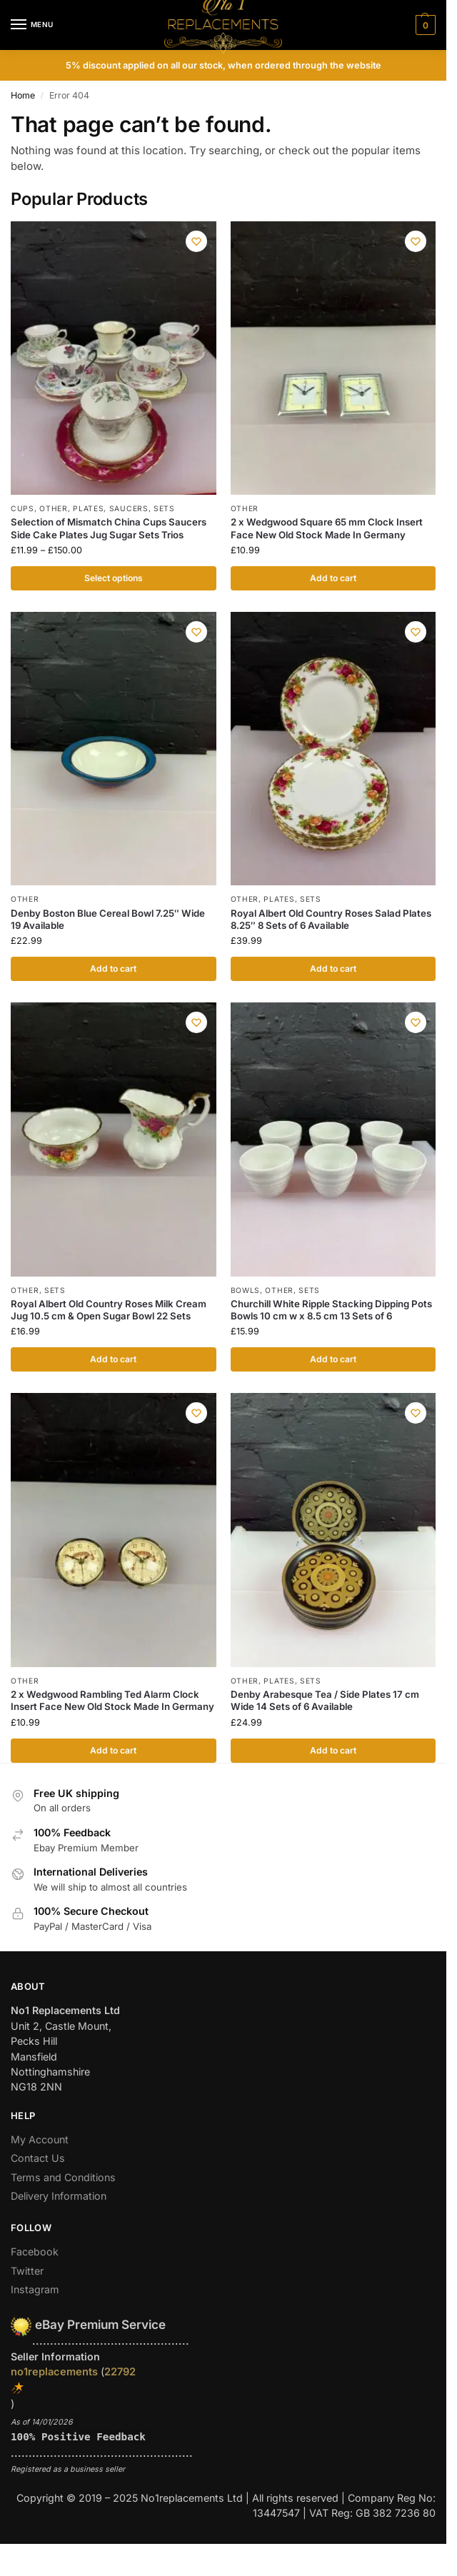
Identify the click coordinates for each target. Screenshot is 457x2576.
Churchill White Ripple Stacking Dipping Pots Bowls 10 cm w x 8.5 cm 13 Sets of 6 (331, 1310)
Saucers (129, 508)
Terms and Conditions (63, 2179)
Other (53, 508)
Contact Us (38, 2160)
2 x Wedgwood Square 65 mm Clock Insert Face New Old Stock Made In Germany (327, 528)
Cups (22, 508)
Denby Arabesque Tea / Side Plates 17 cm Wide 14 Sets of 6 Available (325, 1702)
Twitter (27, 2273)
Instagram (35, 2291)
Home (23, 95)
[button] (424, 25)
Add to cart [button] (332, 578)
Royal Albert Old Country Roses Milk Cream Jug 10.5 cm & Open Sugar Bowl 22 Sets (108, 1310)
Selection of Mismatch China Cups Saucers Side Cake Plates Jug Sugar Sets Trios (108, 528)
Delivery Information (58, 2198)
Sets (164, 508)
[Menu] (32, 25)
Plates (88, 508)
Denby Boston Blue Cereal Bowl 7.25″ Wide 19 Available (108, 919)
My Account (40, 2141)
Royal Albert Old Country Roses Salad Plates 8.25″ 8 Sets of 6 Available (331, 919)
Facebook (35, 2254)
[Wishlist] (195, 242)
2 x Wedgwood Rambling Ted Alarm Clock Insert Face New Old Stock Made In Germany (112, 1702)
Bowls (246, 1291)
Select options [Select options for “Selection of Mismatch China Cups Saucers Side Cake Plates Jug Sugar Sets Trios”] (113, 578)
